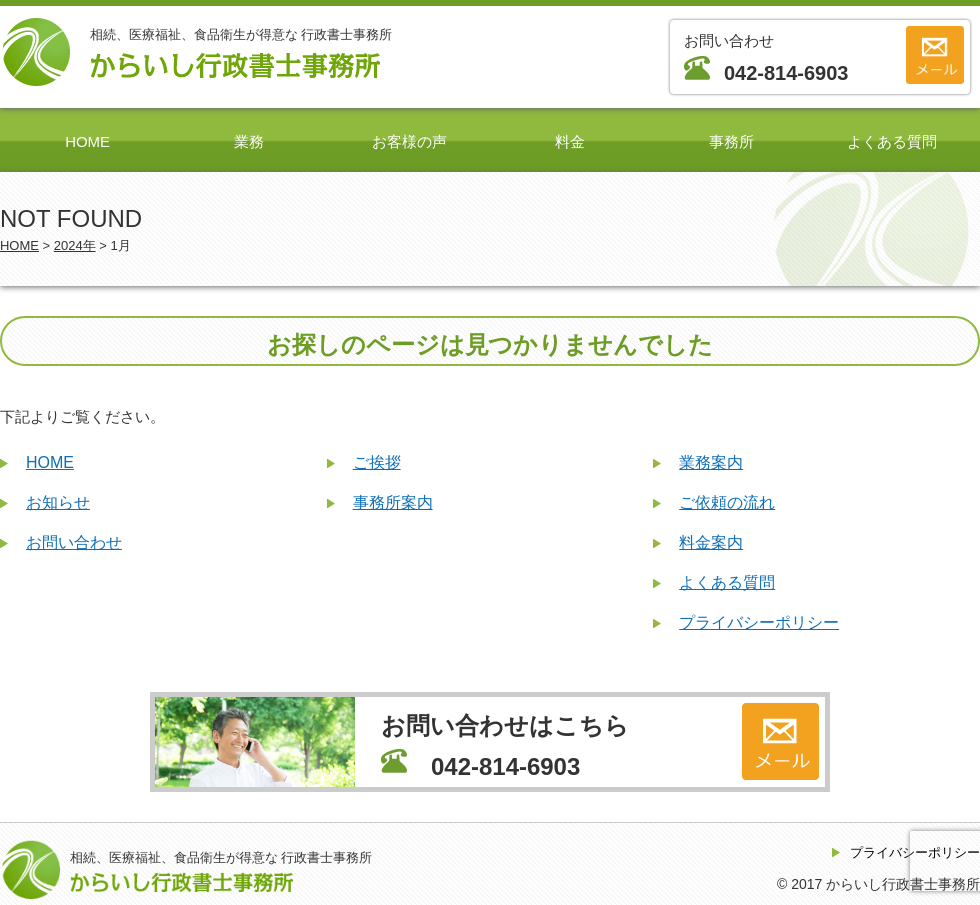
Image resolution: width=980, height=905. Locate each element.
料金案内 (711, 542)
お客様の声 (409, 141)
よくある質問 (892, 141)
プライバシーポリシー (759, 622)
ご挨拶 (377, 462)
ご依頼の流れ (727, 502)
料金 (570, 141)
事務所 (731, 141)
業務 (249, 141)
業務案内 (711, 462)
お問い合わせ (74, 542)
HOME (87, 141)
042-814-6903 (786, 73)
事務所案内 (393, 502)
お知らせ (58, 502)
